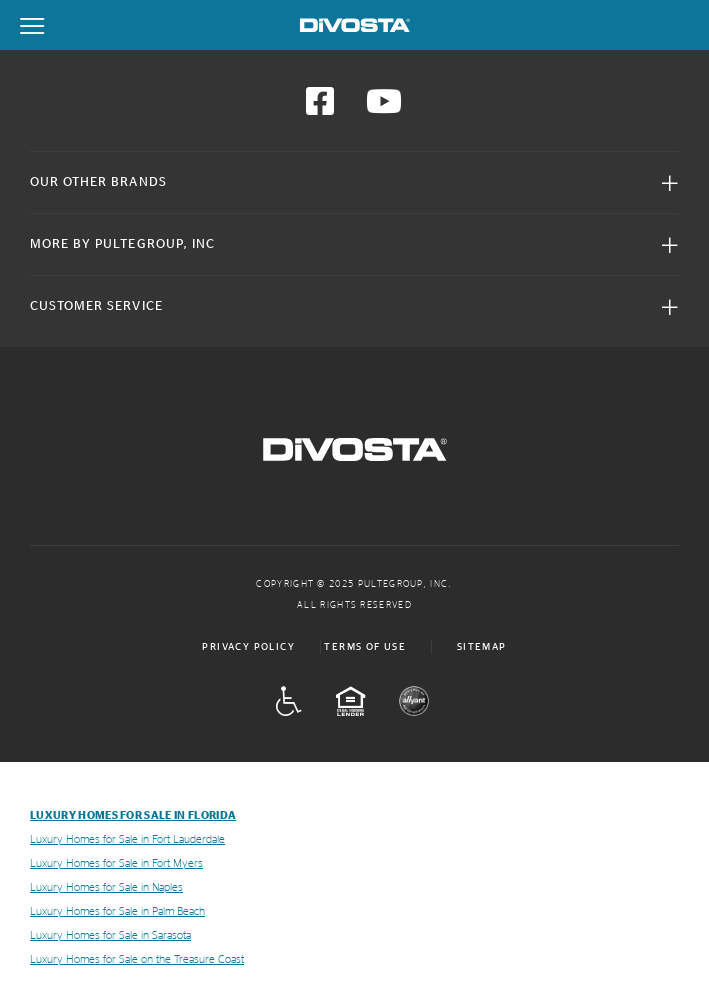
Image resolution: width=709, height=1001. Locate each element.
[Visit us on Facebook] (320, 108)
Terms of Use (365, 647)
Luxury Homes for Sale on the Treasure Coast (137, 959)
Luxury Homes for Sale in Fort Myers (116, 863)
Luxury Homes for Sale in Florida (133, 815)
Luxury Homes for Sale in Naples (106, 887)
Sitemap (482, 647)
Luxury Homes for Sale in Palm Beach (117, 911)
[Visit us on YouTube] (384, 108)
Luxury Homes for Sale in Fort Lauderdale (127, 839)
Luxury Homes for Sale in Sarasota (110, 935)
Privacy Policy (248, 647)
